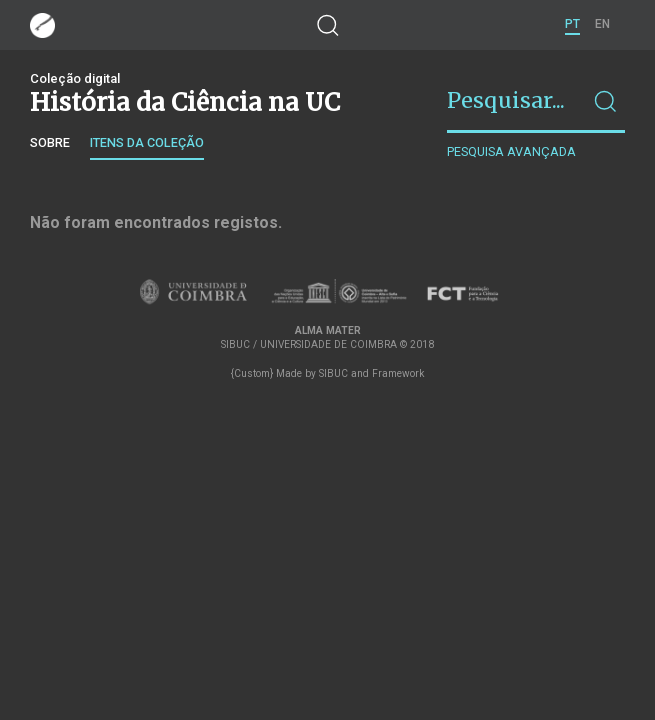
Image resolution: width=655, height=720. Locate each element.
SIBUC (333, 373)
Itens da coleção (147, 142)
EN (602, 24)
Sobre (50, 142)
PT (572, 24)
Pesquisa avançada (511, 151)
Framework (398, 373)
